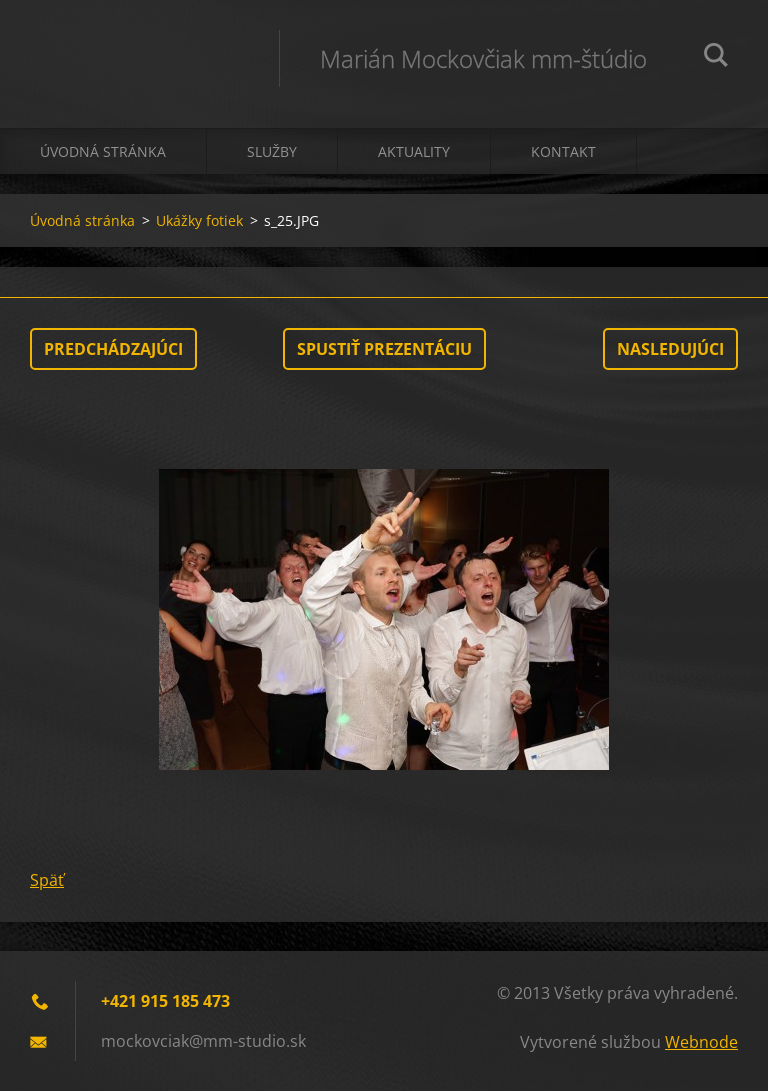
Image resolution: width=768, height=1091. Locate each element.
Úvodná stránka (103, 151)
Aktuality (414, 151)
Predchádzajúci (113, 349)
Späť (47, 880)
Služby (272, 151)
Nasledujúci (670, 349)
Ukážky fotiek (199, 220)
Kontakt (563, 151)
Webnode (701, 1042)
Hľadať (716, 58)
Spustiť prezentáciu (384, 349)
